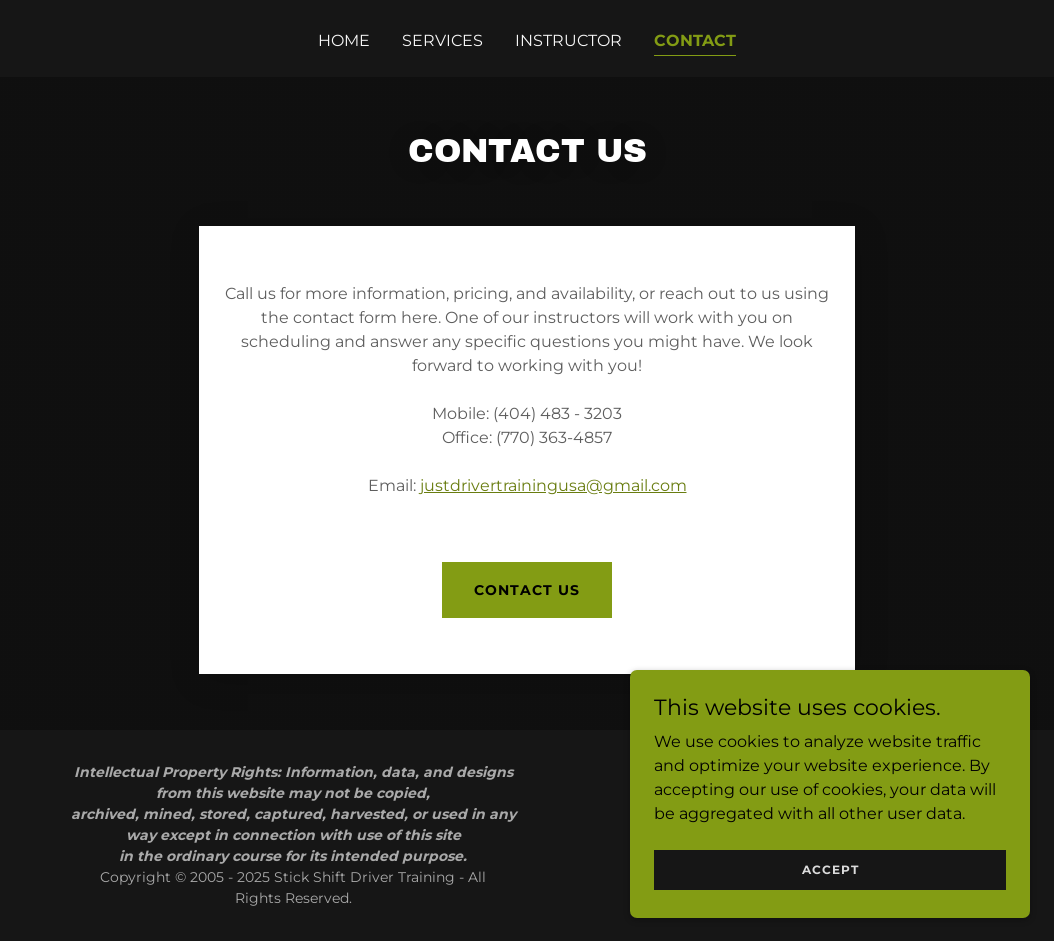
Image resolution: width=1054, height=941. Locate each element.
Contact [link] (695, 40)
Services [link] (442, 40)
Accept (830, 869)
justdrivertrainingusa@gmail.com (553, 485)
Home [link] (344, 40)
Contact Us (527, 590)
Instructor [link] (568, 40)
